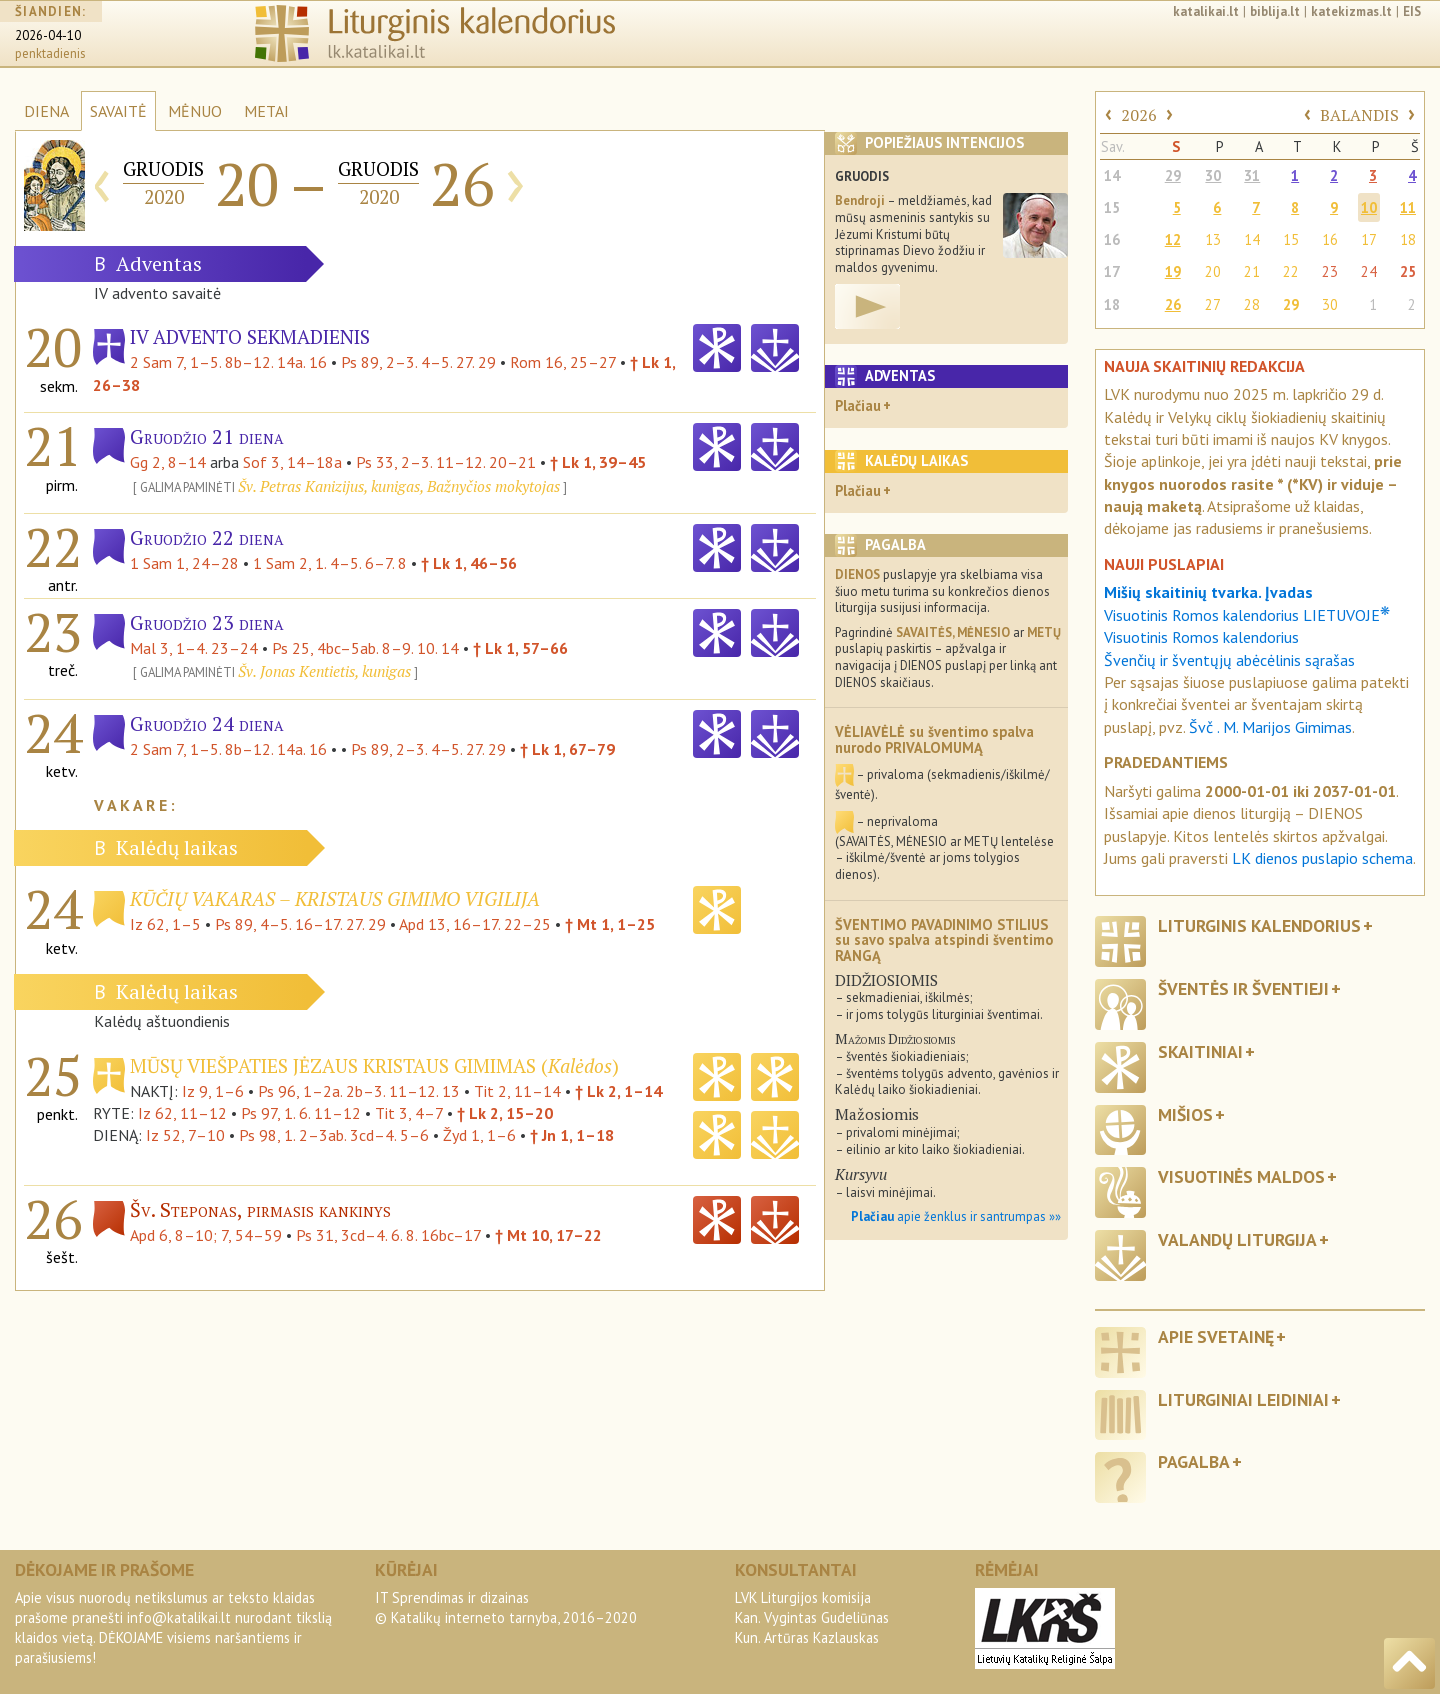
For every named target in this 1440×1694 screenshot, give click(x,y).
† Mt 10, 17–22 (548, 1235)
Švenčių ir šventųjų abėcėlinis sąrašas (1229, 660)
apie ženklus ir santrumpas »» (956, 1216)
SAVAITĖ (118, 111)
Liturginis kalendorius (1259, 925)
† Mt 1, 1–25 (610, 924)
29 (1173, 175)
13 (1213, 239)
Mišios (1185, 1114)
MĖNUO (195, 111)
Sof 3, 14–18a (292, 462)
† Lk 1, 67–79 (567, 749)
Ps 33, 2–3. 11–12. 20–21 (446, 462)
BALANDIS (1359, 115)
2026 (1139, 115)
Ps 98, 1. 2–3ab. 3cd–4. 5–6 (334, 1135)
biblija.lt (1275, 11)
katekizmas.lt (1351, 11)
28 (1252, 304)
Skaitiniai (1200, 1051)
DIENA (46, 111)
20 (1213, 271)
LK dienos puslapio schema (1322, 858)
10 (1369, 207)
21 (1252, 271)
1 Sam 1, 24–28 (184, 563)
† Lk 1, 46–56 (469, 563)
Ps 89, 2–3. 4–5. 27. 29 (418, 362)
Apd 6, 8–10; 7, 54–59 (206, 1235)
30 (1213, 175)
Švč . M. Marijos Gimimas (1270, 727)
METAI (266, 111)
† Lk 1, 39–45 (598, 462)
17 (1369, 239)
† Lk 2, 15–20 (505, 1113)
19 (1173, 271)
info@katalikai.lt (179, 1617)
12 (1173, 239)
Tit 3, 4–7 (409, 1113)
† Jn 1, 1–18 (572, 1135)
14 (1112, 175)
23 (1330, 271)
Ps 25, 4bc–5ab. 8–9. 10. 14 (365, 648)
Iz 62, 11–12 (182, 1113)
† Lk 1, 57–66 (520, 648)
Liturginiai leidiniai (1243, 1399)
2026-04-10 (48, 35)
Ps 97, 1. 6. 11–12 (301, 1113)
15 (1112, 207)
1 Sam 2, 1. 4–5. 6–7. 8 (330, 563)
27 (1213, 304)
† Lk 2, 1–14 (618, 1091)
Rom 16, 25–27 (563, 362)
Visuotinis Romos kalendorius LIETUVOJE (1247, 615)
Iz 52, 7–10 (185, 1135)
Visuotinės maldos (1241, 1176)
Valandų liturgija (1237, 1239)
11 (1408, 207)
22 (1291, 271)
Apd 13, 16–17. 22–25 (475, 924)
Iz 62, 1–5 (165, 924)
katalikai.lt (1206, 11)
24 (1369, 271)
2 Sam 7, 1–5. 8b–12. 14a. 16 (228, 362)
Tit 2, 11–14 (517, 1091)
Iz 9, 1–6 (213, 1091)
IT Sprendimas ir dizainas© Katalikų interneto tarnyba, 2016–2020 (506, 1607)
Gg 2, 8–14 (168, 462)
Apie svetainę (1216, 1336)
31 (1252, 175)
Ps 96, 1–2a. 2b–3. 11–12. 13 (359, 1091)
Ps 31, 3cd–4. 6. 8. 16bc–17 (388, 1235)
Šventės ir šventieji (1243, 988)
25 (1408, 271)
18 (1408, 239)
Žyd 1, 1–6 (479, 1135)
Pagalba (1194, 1461)
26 (1173, 304)
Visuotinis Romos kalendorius (1201, 637)
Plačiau (858, 405)
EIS (1412, 11)
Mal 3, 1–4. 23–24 (194, 648)
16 (1112, 239)
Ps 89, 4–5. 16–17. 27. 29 (300, 924)
